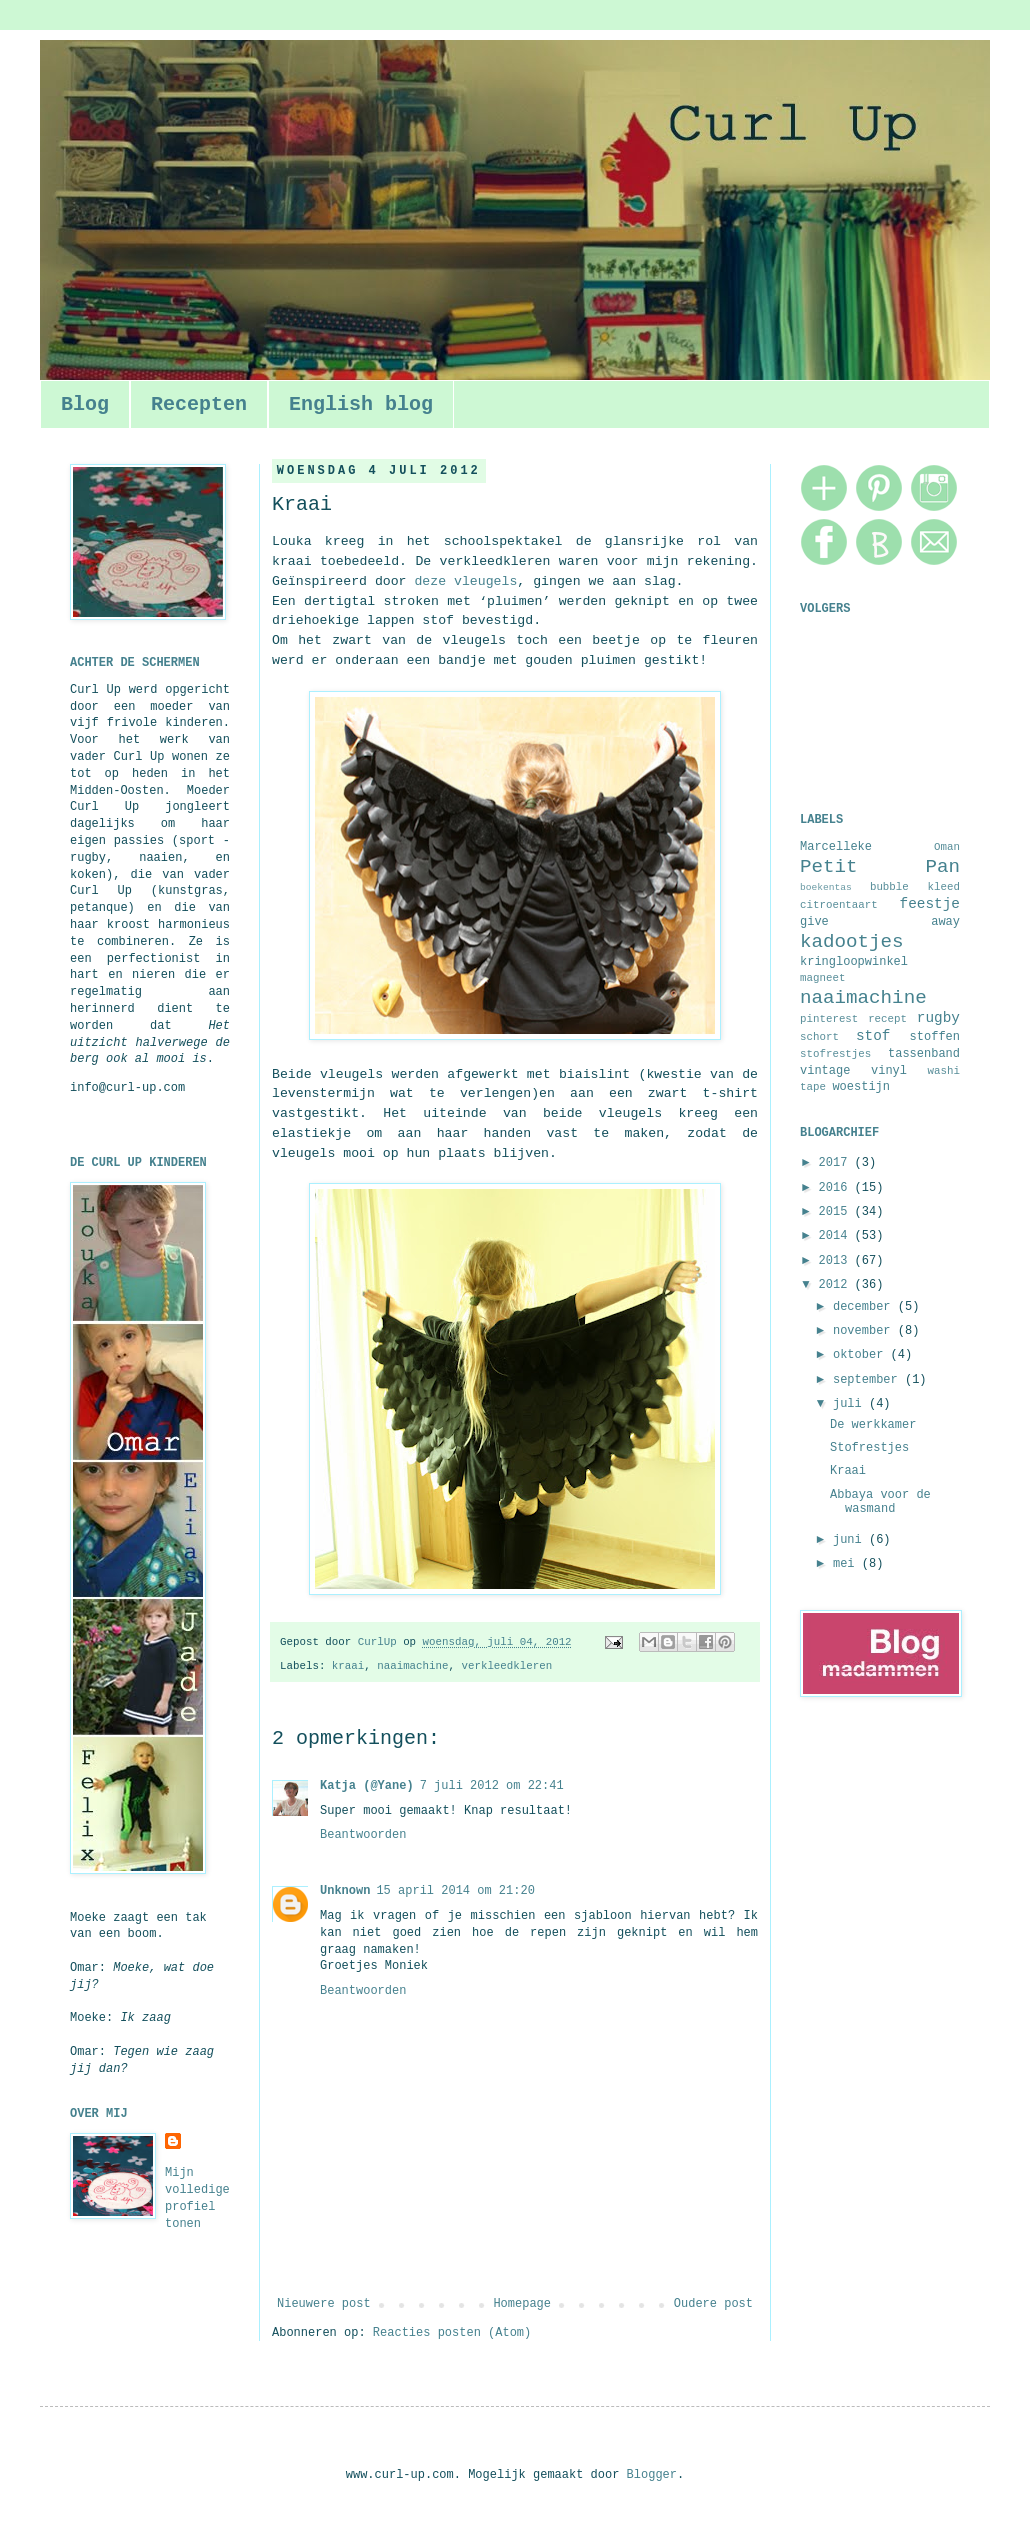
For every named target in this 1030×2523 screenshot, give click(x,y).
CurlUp (380, 1642)
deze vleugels (465, 581)
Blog (85, 404)
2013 (837, 1261)
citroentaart (839, 905)
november (865, 1331)
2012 (837, 1285)
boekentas (826, 887)
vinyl (889, 1071)
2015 (837, 1212)
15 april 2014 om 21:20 (455, 1891)
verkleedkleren (506, 1666)
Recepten (199, 404)
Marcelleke (836, 847)
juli (851, 1404)
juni (851, 1540)
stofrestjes (835, 1054)
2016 (837, 1188)
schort (819, 1037)
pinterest (829, 1019)
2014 (837, 1236)
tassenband (924, 1054)
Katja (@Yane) (367, 1786)
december (865, 1307)
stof (873, 1036)
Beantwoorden (363, 1835)
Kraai (848, 1471)
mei (847, 1564)
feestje (930, 904)
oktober (862, 1355)
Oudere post (713, 2304)
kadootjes (852, 942)
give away (880, 922)
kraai (348, 1666)
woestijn (861, 1087)
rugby (938, 1018)
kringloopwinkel (854, 962)
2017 (837, 1163)
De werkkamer (873, 1425)
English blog (361, 404)
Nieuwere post (324, 2304)
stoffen (935, 1037)
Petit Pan (880, 867)
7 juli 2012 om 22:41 (492, 1786)
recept (887, 1019)
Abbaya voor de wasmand (880, 1502)
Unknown (345, 1891)
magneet (822, 978)
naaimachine (412, 1666)
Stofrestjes (869, 1448)
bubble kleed (915, 887)
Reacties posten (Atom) (452, 2333)
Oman (947, 847)
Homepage (522, 2304)
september (869, 1380)
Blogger (652, 2475)
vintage (825, 1071)
